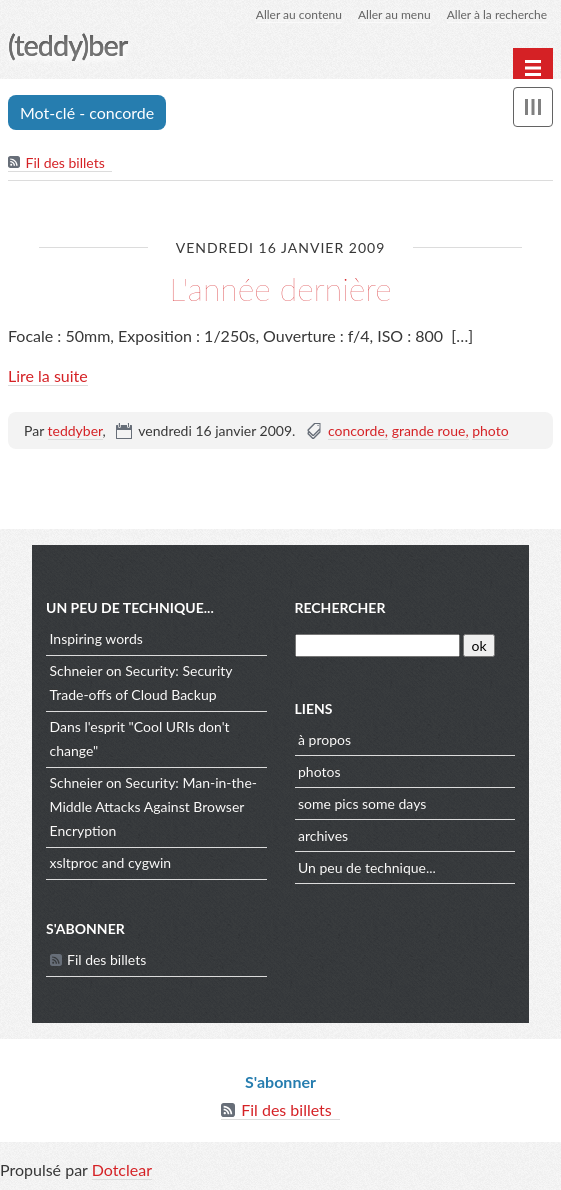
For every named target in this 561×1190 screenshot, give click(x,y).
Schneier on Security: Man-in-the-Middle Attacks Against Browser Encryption (154, 806)
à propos (324, 739)
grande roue (429, 430)
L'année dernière (280, 288)
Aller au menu (394, 14)
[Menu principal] (533, 68)
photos (319, 771)
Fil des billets (65, 162)
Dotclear (122, 1169)
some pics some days (362, 803)
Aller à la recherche (497, 14)
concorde (356, 430)
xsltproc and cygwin (111, 862)
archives (323, 835)
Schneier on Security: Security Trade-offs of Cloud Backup (141, 682)
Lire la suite (48, 375)
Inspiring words (96, 638)
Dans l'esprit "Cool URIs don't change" (140, 738)
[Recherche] (377, 645)
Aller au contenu (299, 14)
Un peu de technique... (367, 867)
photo (490, 430)
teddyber (75, 430)
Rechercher (340, 607)
